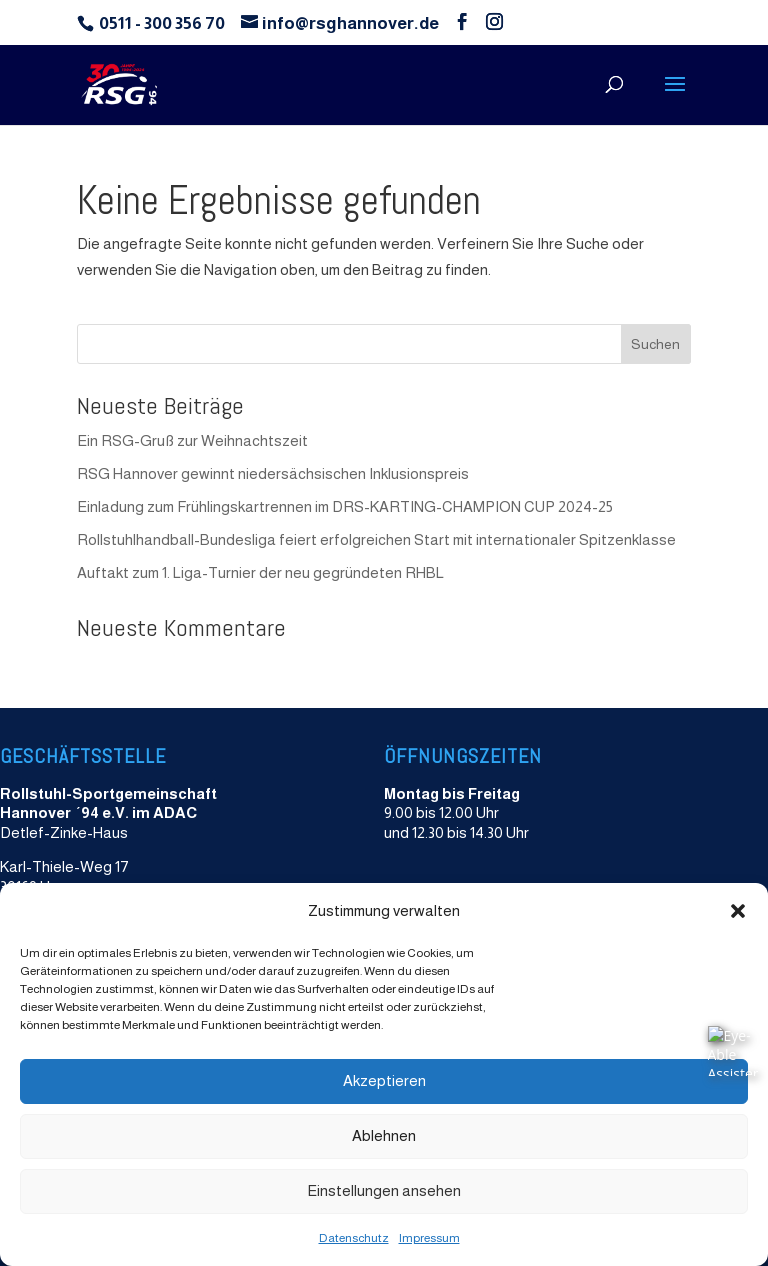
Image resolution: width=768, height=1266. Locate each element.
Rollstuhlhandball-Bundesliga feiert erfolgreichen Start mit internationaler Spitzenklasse (376, 539)
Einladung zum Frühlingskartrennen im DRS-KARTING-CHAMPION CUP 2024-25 (345, 506)
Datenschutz (354, 1238)
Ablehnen (384, 1135)
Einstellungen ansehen (384, 1190)
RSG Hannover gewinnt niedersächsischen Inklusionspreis (273, 473)
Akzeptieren (384, 1080)
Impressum (429, 1238)
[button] (738, 911)
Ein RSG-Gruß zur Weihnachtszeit (192, 440)
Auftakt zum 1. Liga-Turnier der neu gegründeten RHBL (260, 572)
